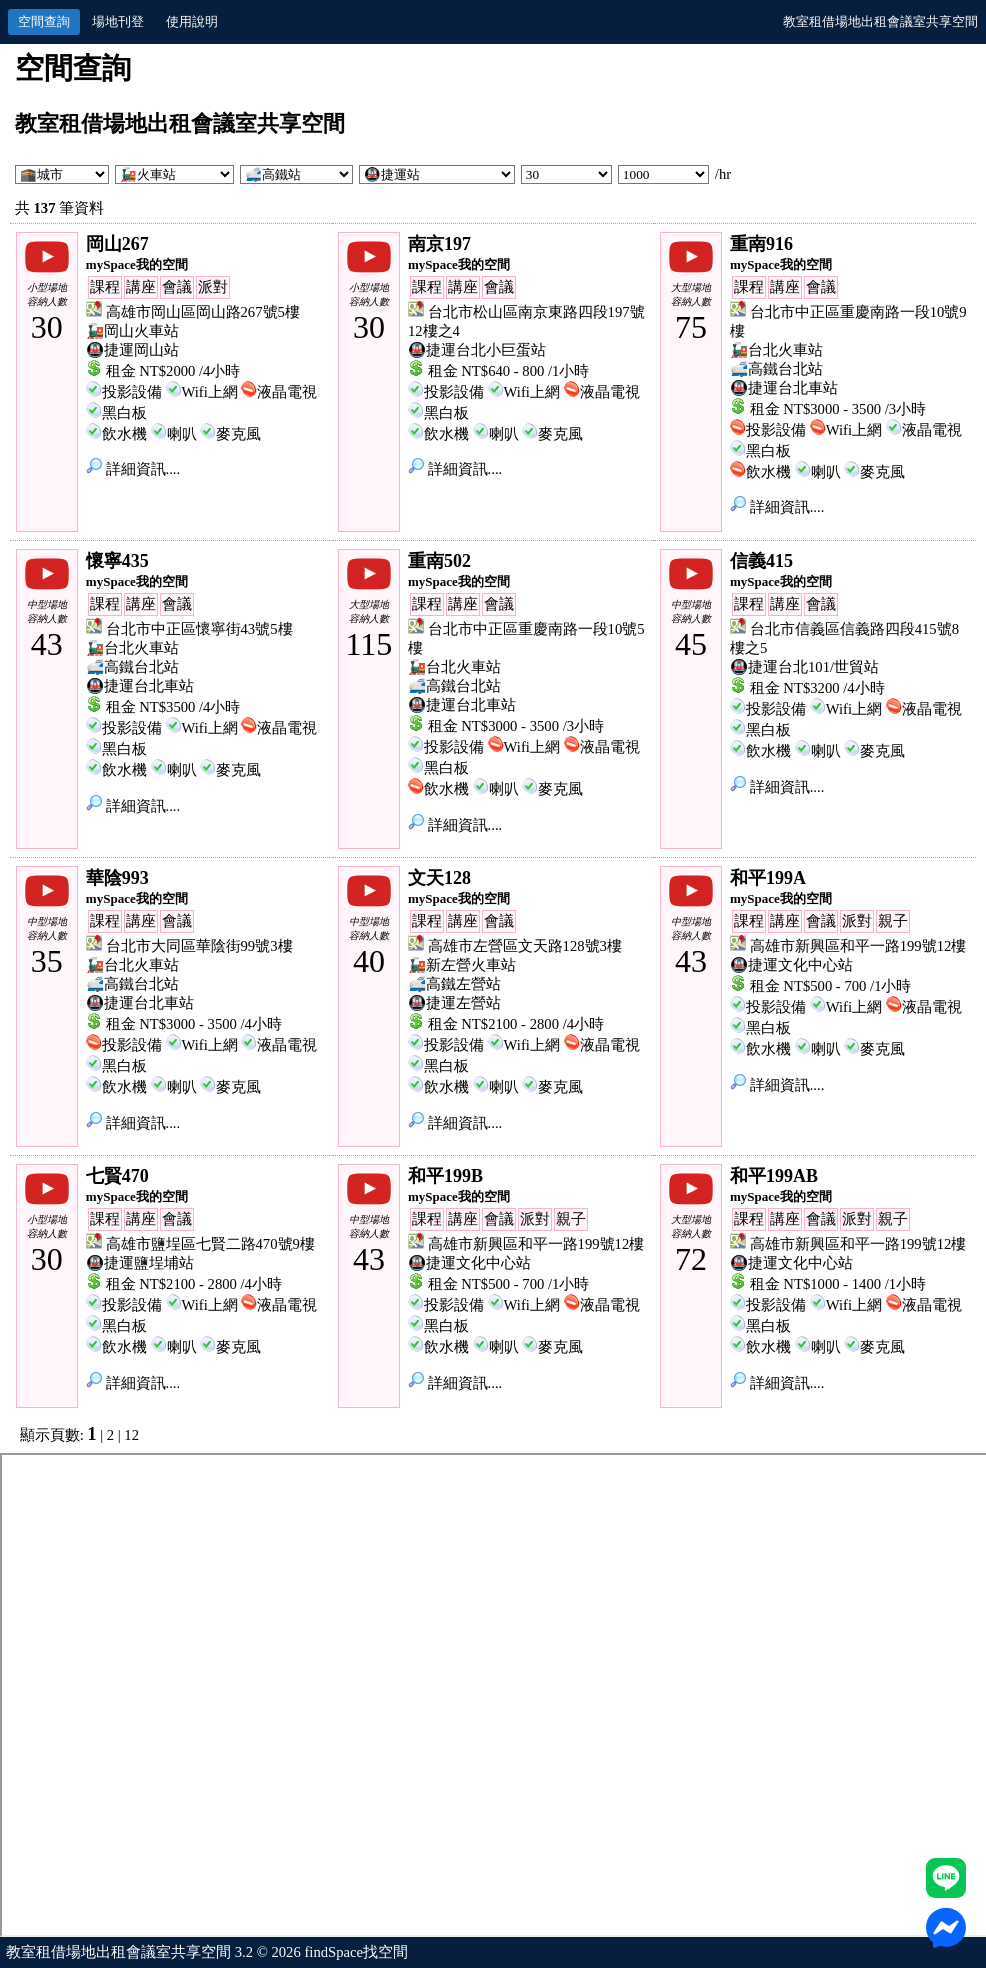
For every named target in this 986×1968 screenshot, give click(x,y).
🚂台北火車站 (776, 350)
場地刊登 (118, 21)
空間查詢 (44, 21)
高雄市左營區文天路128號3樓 (525, 946)
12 (131, 1435)
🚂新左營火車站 (462, 965)
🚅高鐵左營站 (454, 984)
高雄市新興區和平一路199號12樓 (858, 946)
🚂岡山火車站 (132, 331)
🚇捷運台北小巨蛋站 (477, 350)
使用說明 (192, 21)
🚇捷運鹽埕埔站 (140, 1263)
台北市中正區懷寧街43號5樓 (199, 629)
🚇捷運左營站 (454, 1003)
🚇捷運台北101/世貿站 (804, 667)
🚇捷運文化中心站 (791, 965)
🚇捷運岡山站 (132, 350)
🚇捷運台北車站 (784, 388)
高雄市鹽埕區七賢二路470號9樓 (210, 1244)
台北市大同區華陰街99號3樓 (199, 946)
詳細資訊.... (133, 469)
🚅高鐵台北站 (776, 369)
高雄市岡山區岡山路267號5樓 (203, 312)
